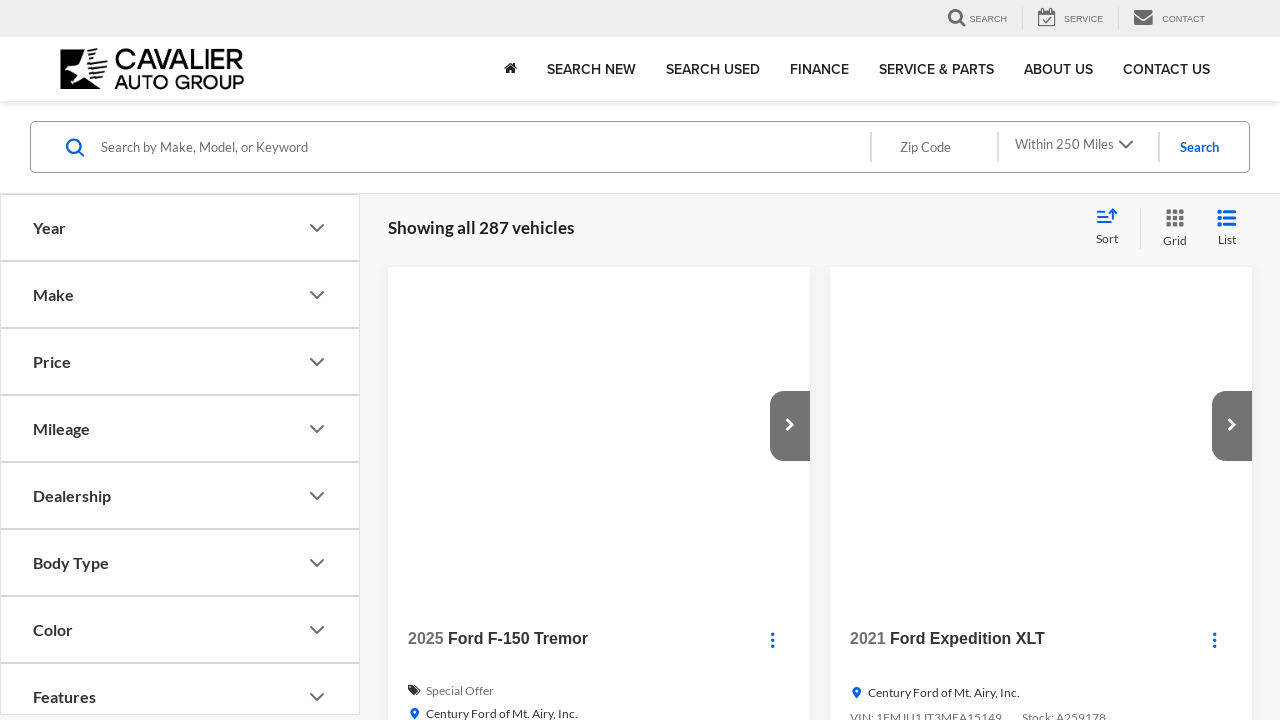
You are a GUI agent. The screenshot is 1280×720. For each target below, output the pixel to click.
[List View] (1227, 228)
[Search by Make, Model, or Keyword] (484, 147)
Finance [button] (819, 69)
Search (1199, 147)
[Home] (510, 69)
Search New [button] (591, 69)
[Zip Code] (934, 147)
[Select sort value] (1113, 228)
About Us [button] (1058, 69)
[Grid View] (1171, 228)
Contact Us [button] (1166, 69)
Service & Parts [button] (936, 69)
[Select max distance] (1077, 147)
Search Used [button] (713, 69)
